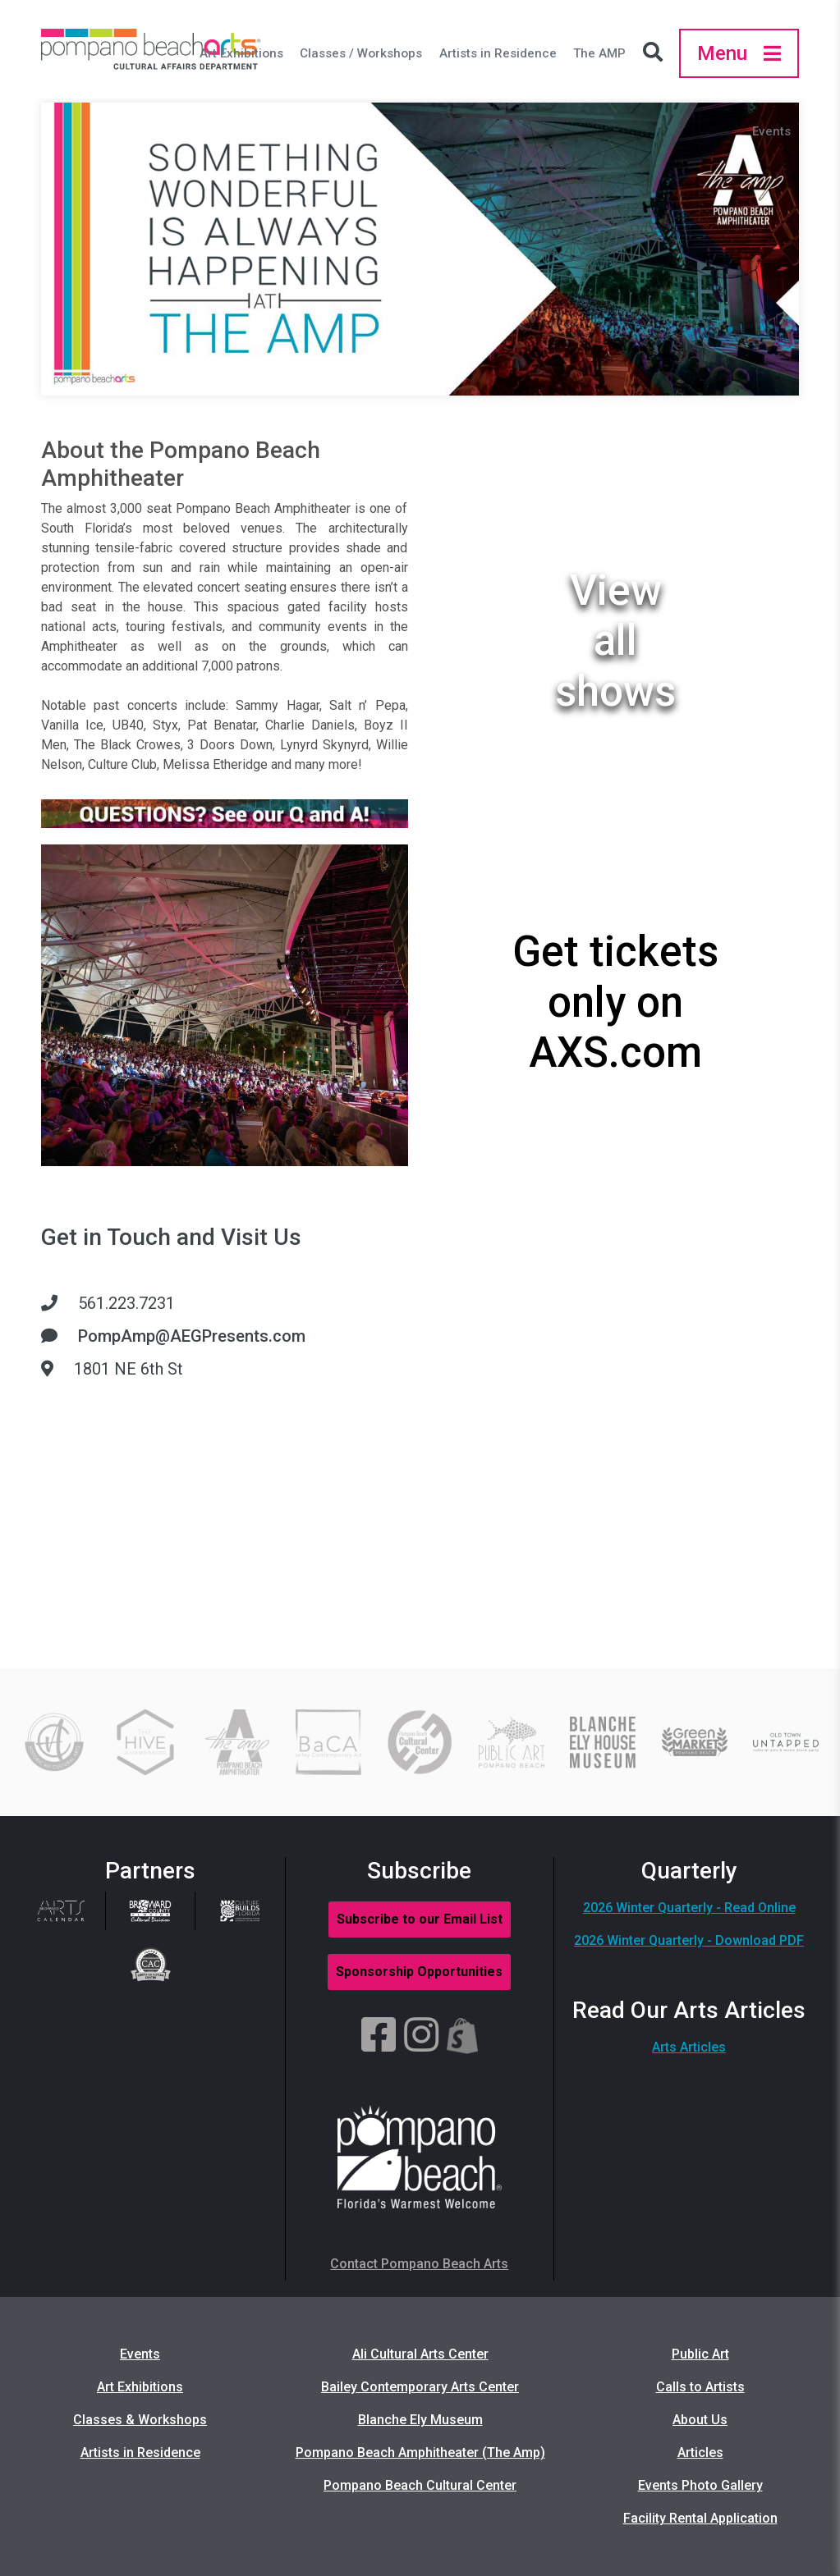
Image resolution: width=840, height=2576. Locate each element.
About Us (700, 2419)
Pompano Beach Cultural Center (420, 2485)
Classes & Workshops (140, 2419)
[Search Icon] (657, 53)
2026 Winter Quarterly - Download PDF (689, 1940)
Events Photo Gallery (700, 2485)
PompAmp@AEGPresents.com (191, 1336)
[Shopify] (463, 2036)
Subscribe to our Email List (420, 1919)
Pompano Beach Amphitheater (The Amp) (420, 2452)
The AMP (599, 53)
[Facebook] (378, 2036)
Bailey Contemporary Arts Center (420, 2387)
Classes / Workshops (361, 53)
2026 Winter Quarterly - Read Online (689, 1907)
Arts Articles (689, 2047)
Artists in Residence (498, 53)
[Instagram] (421, 2036)
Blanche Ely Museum (420, 2419)
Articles (700, 2452)
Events (771, 131)
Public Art (700, 2354)
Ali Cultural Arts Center (420, 2354)
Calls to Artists (700, 2387)
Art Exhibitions (241, 53)
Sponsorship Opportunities (419, 1971)
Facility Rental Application (700, 2518)
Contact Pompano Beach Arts (419, 2264)
